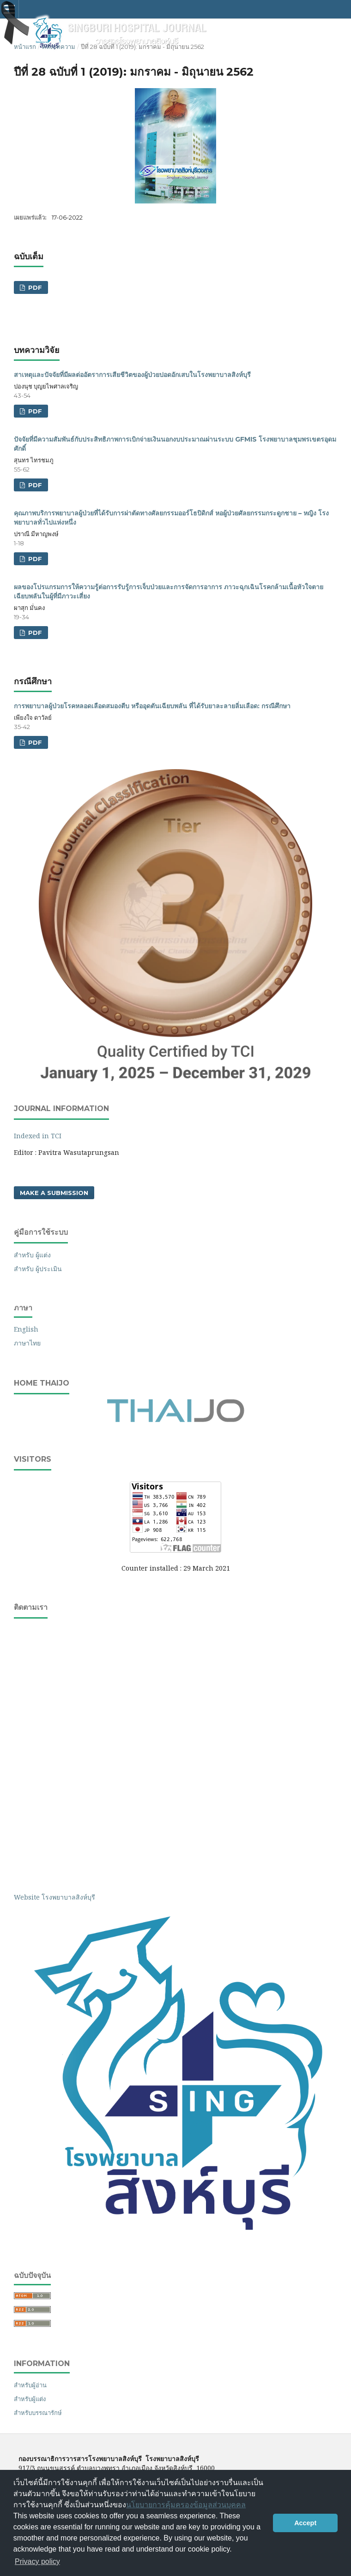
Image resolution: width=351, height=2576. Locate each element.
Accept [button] (305, 2523)
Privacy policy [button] (37, 2561)
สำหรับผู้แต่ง (30, 2399)
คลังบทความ (58, 46)
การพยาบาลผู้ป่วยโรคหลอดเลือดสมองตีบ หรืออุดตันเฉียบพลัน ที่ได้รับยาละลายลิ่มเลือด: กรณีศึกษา (152, 706)
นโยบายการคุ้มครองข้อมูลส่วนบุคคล (186, 2505)
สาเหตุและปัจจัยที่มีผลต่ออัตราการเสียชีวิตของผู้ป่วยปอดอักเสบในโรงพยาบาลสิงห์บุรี (132, 375)
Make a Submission (54, 1192)
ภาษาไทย (27, 1343)
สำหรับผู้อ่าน (30, 2385)
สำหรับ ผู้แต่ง (32, 1254)
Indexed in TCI (37, 1135)
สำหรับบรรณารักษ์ (38, 2413)
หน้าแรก (25, 46)
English (26, 1329)
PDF (34, 287)
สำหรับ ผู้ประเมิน (38, 1268)
